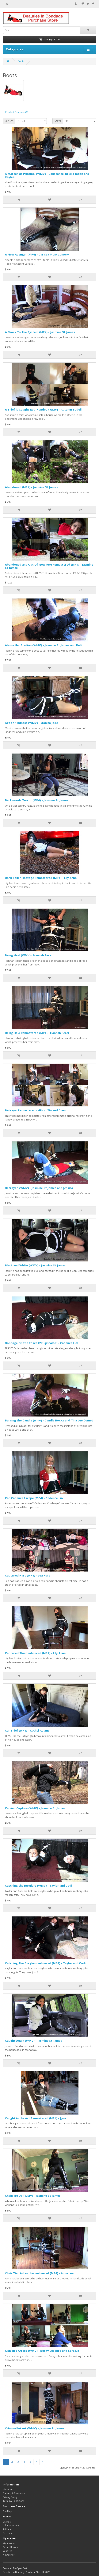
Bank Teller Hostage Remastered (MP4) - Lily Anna (41, 878)
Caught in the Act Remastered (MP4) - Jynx (35, 2118)
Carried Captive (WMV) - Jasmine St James (35, 1808)
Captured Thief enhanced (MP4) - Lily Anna (35, 1653)
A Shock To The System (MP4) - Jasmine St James (40, 332)
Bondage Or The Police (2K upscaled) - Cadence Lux (41, 1343)
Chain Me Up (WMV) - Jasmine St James (32, 2195)
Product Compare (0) (16, 112)
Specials (7, 2533)
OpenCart (21, 2568)
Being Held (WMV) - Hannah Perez (29, 955)
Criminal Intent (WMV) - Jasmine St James (34, 2428)
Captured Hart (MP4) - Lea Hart (27, 1575)
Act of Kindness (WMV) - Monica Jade (31, 723)
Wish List (7, 2551)
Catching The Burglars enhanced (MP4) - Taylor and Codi (45, 1963)
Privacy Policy (10, 2497)
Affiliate (7, 2529)
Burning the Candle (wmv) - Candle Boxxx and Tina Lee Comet (49, 1420)
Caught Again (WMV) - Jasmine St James (33, 2040)
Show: (58, 121)
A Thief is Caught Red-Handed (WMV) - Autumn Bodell (43, 409)
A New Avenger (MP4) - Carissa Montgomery (37, 254)
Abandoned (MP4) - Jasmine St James (31, 487)
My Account (9, 2543)
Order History (10, 2547)
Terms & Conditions (13, 2501)
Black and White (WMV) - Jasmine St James (35, 1265)
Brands (7, 2521)
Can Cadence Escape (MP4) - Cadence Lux (34, 1498)
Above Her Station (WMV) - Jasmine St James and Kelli (43, 645)
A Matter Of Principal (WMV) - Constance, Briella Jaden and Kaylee (47, 175)
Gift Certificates (11, 2525)
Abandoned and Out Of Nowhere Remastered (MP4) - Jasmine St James (49, 566)
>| (43, 2461)
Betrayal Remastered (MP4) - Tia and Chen (35, 1110)
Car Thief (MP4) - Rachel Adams (27, 1730)
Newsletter (8, 2554)
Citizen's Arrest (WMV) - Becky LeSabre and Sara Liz (42, 2350)
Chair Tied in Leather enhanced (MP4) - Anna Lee (39, 2273)
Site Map (7, 2511)
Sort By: (9, 121)
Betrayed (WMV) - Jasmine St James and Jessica (39, 1188)
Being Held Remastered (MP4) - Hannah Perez (37, 1033)
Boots (21, 61)
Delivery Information (14, 2493)
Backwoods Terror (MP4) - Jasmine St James (36, 800)
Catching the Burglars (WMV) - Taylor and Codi (38, 1885)
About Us (8, 2489)
